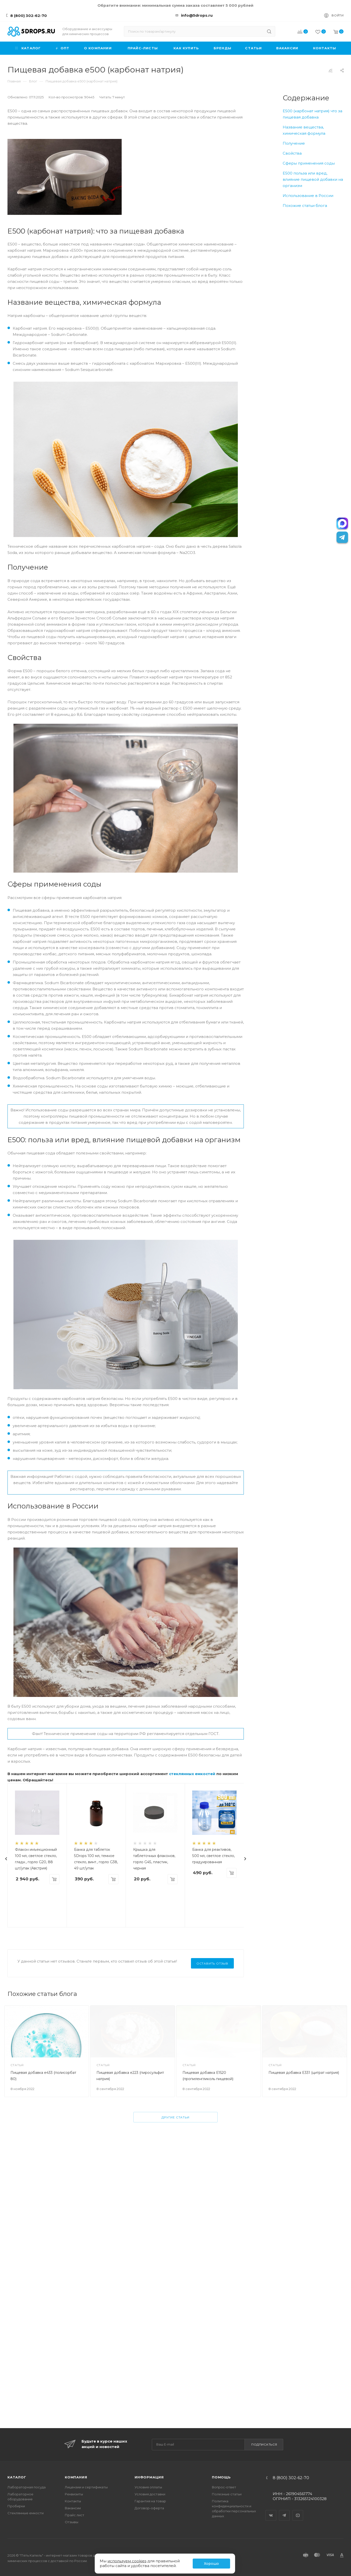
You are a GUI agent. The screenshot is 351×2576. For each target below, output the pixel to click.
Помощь (221, 2477)
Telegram (284, 2511)
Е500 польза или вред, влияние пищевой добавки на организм (313, 179)
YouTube (298, 2511)
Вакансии (73, 2508)
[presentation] (6, 1859)
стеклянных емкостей (192, 1773)
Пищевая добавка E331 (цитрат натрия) (303, 2072)
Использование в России (308, 195)
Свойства (292, 153)
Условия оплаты (148, 2487)
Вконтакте (271, 2511)
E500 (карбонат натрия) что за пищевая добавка (312, 114)
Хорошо (211, 2563)
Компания (76, 2477)
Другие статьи (175, 2117)
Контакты (73, 2501)
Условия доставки (150, 2494)
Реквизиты (74, 2494)
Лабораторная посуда (26, 2487)
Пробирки (16, 2506)
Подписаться (264, 2444)
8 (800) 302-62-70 (28, 15)
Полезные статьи (227, 2494)
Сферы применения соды (309, 163)
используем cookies (126, 2561)
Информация (149, 2477)
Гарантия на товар (150, 2501)
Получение (294, 143)
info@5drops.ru (197, 15)
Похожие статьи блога (305, 205)
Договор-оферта (149, 2508)
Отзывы (71, 2522)
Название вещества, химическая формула (304, 130)
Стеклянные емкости (25, 2513)
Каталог (16, 2477)
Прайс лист (74, 2515)
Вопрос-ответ (224, 2487)
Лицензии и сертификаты (86, 2487)
